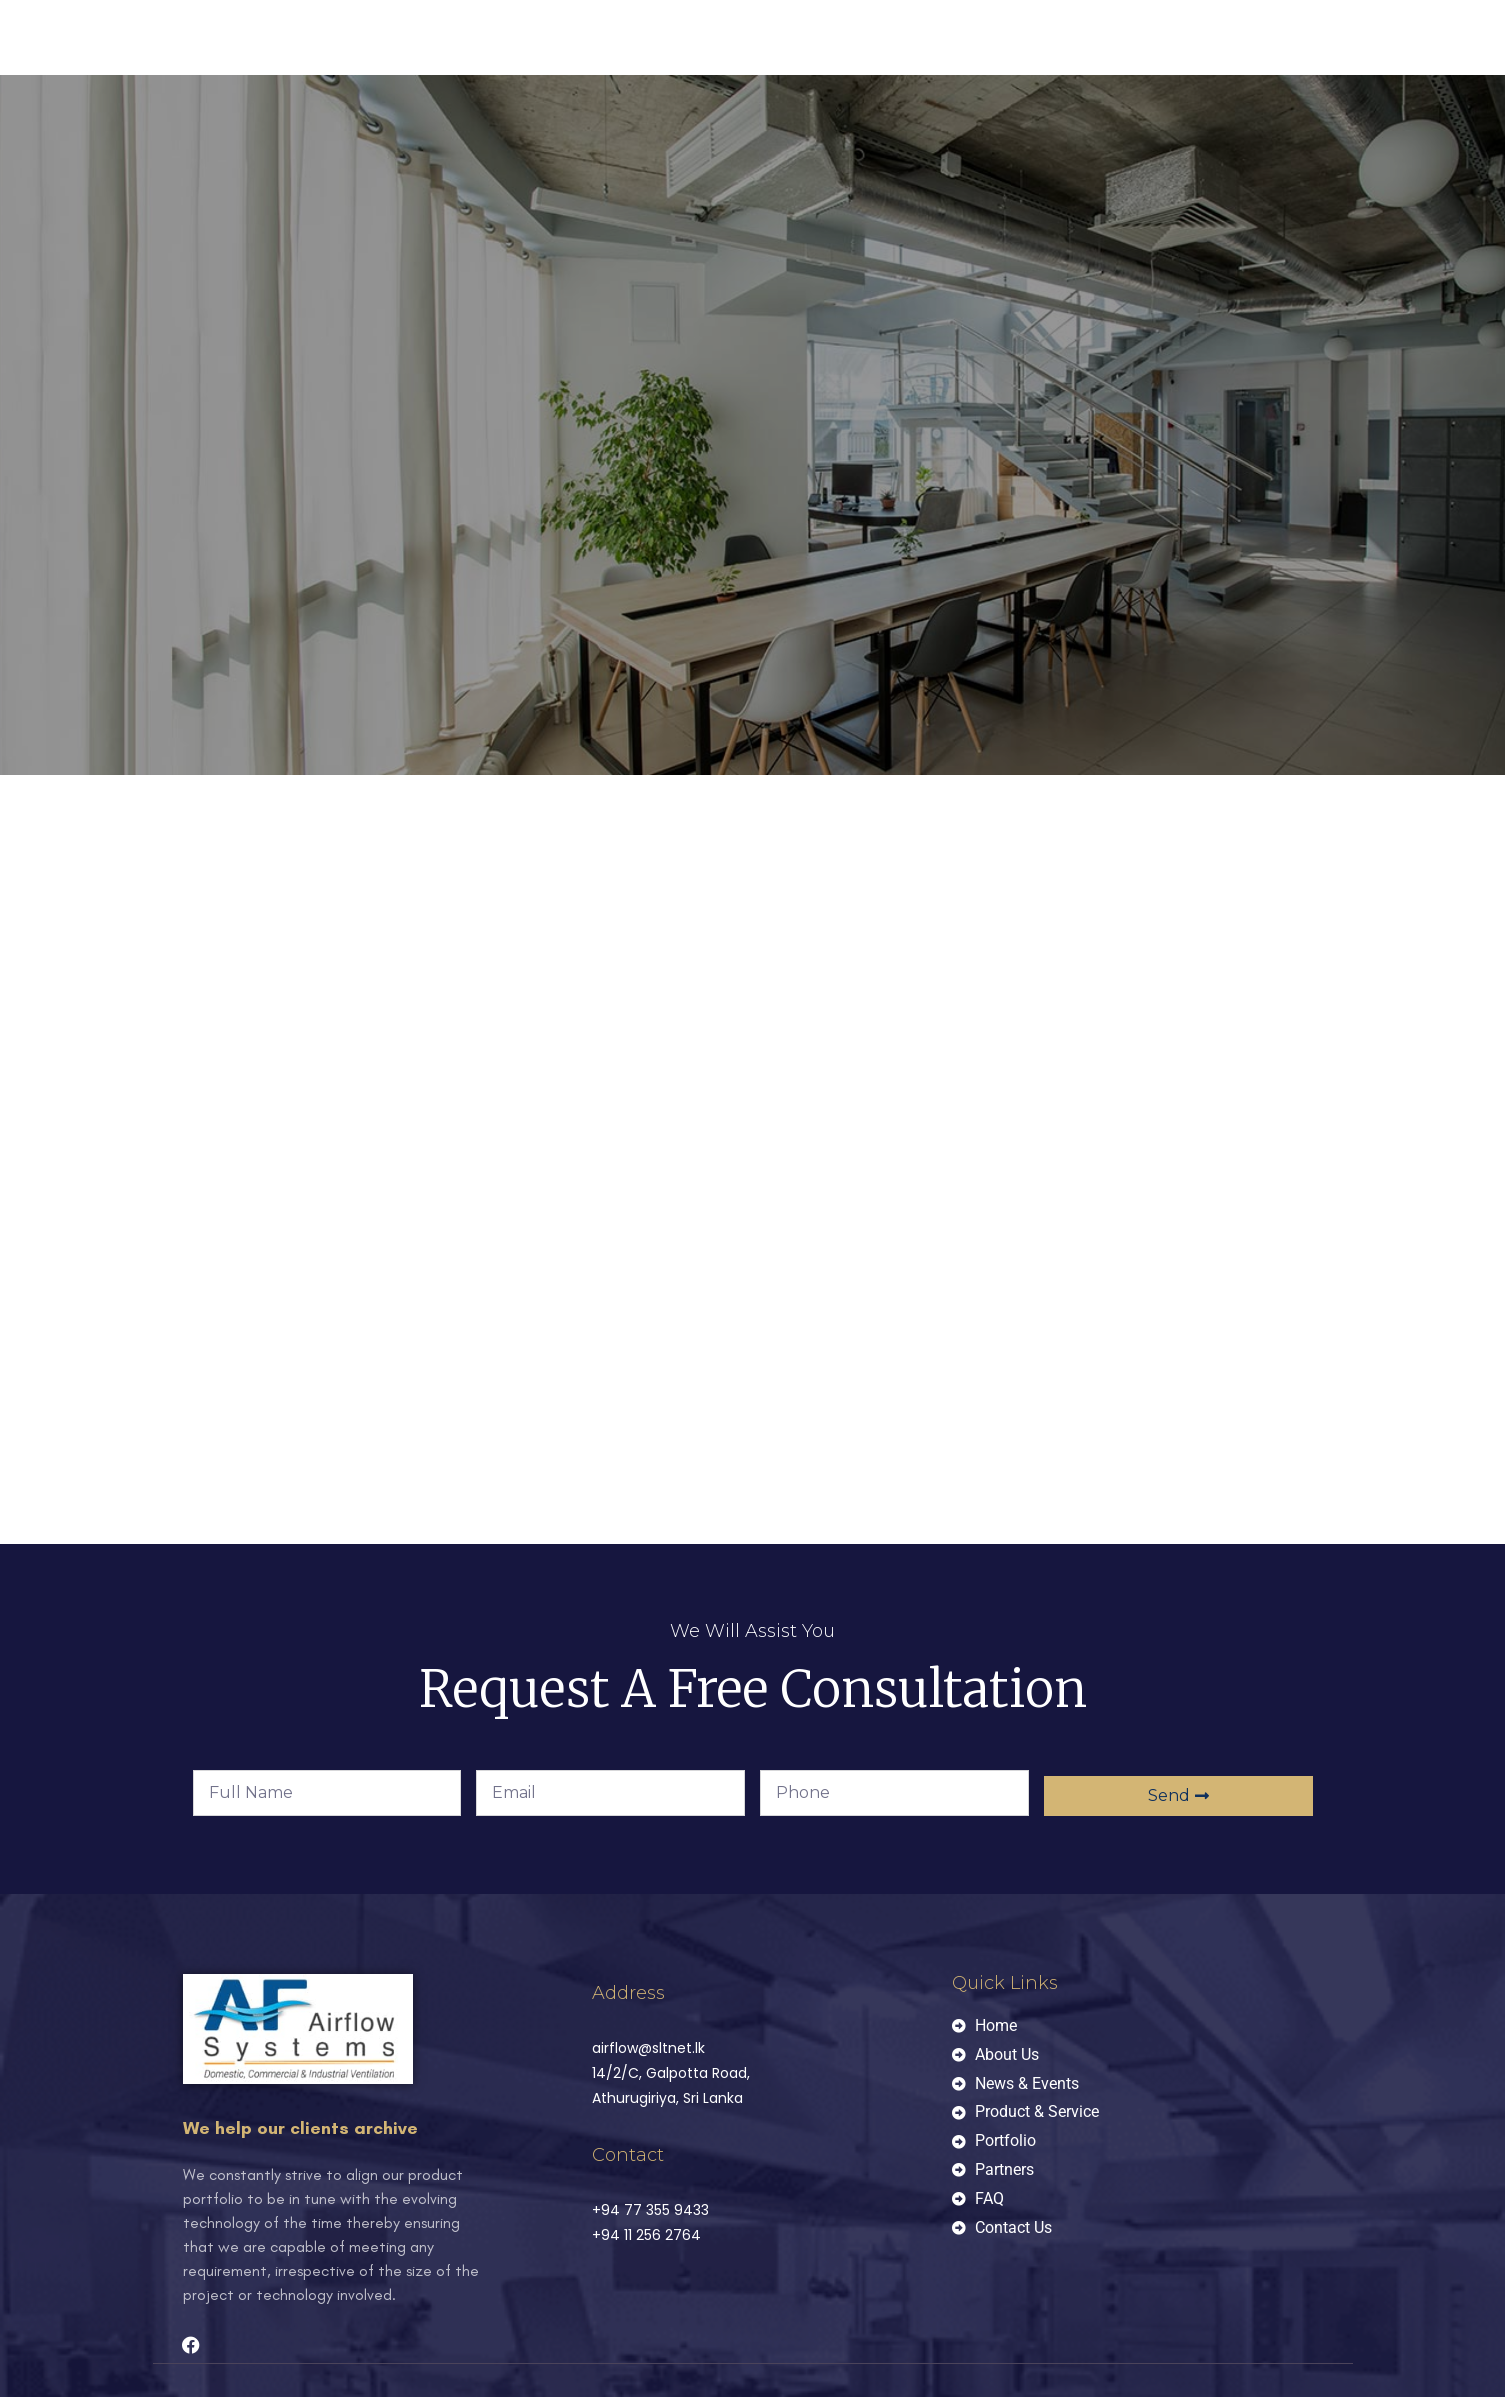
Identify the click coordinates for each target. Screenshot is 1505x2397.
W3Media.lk (506, 2335)
